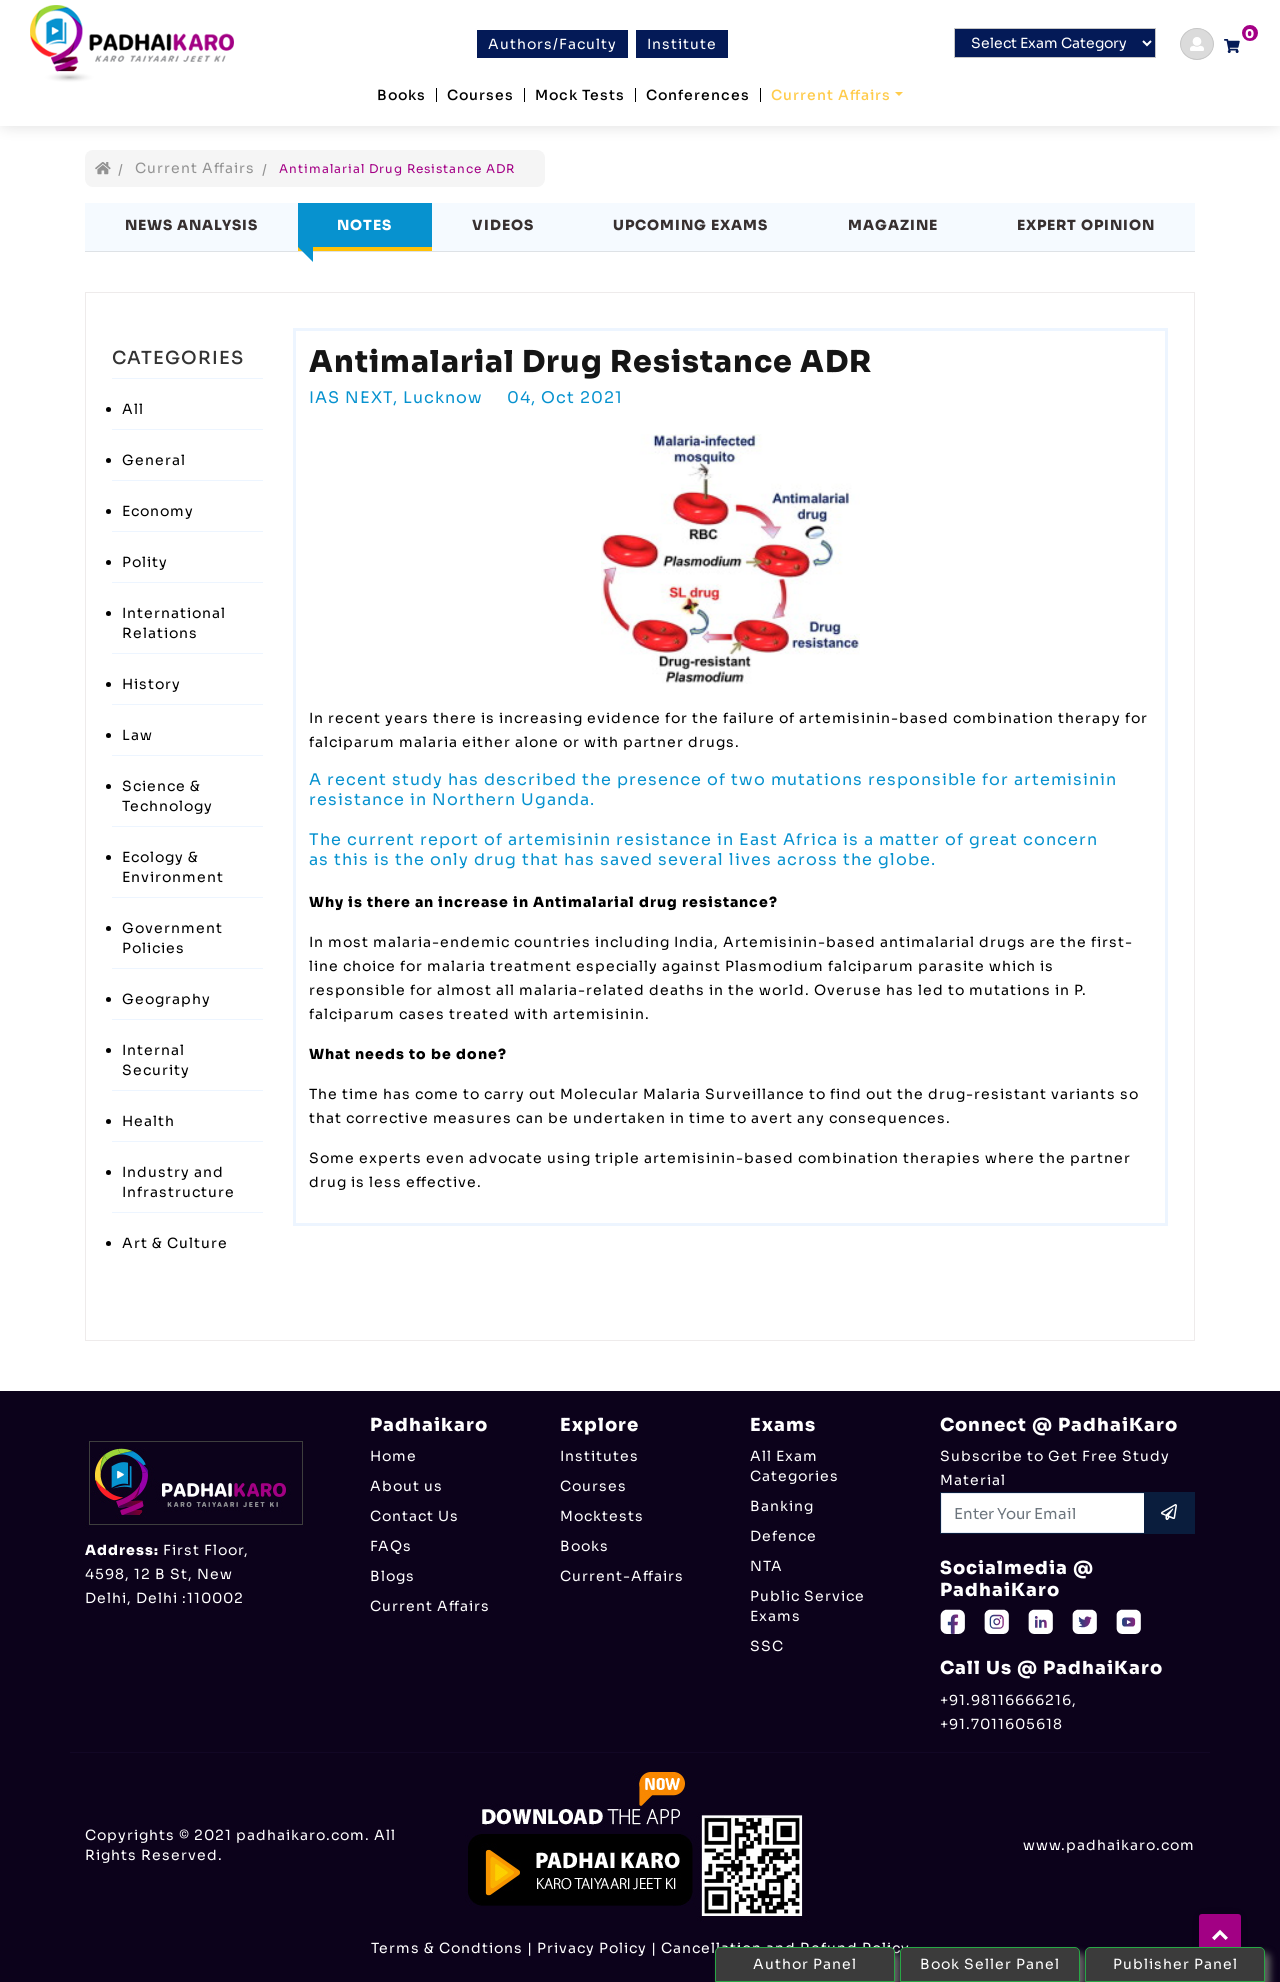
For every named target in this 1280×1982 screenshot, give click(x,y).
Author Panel (805, 1964)
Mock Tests (580, 95)
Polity (145, 562)
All (133, 409)
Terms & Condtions (447, 1948)
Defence (783, 1536)
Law (137, 735)
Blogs (392, 1576)
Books (401, 95)
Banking (782, 1506)
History (151, 684)
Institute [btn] (682, 44)
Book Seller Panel (990, 1964)
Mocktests (602, 1516)
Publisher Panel (1175, 1964)
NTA (766, 1566)
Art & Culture (175, 1243)
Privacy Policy (592, 1948)
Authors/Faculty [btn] (552, 44)
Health (148, 1121)
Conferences (698, 95)
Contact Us (414, 1516)
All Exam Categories (794, 1466)
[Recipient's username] (1043, 1513)
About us (406, 1486)
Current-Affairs (622, 1576)
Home (393, 1456)
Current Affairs (831, 95)
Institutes (599, 1456)
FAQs (391, 1546)
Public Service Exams (807, 1606)
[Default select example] (1055, 43)
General (154, 460)
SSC (767, 1646)
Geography (166, 999)
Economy (158, 511)
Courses (480, 95)
